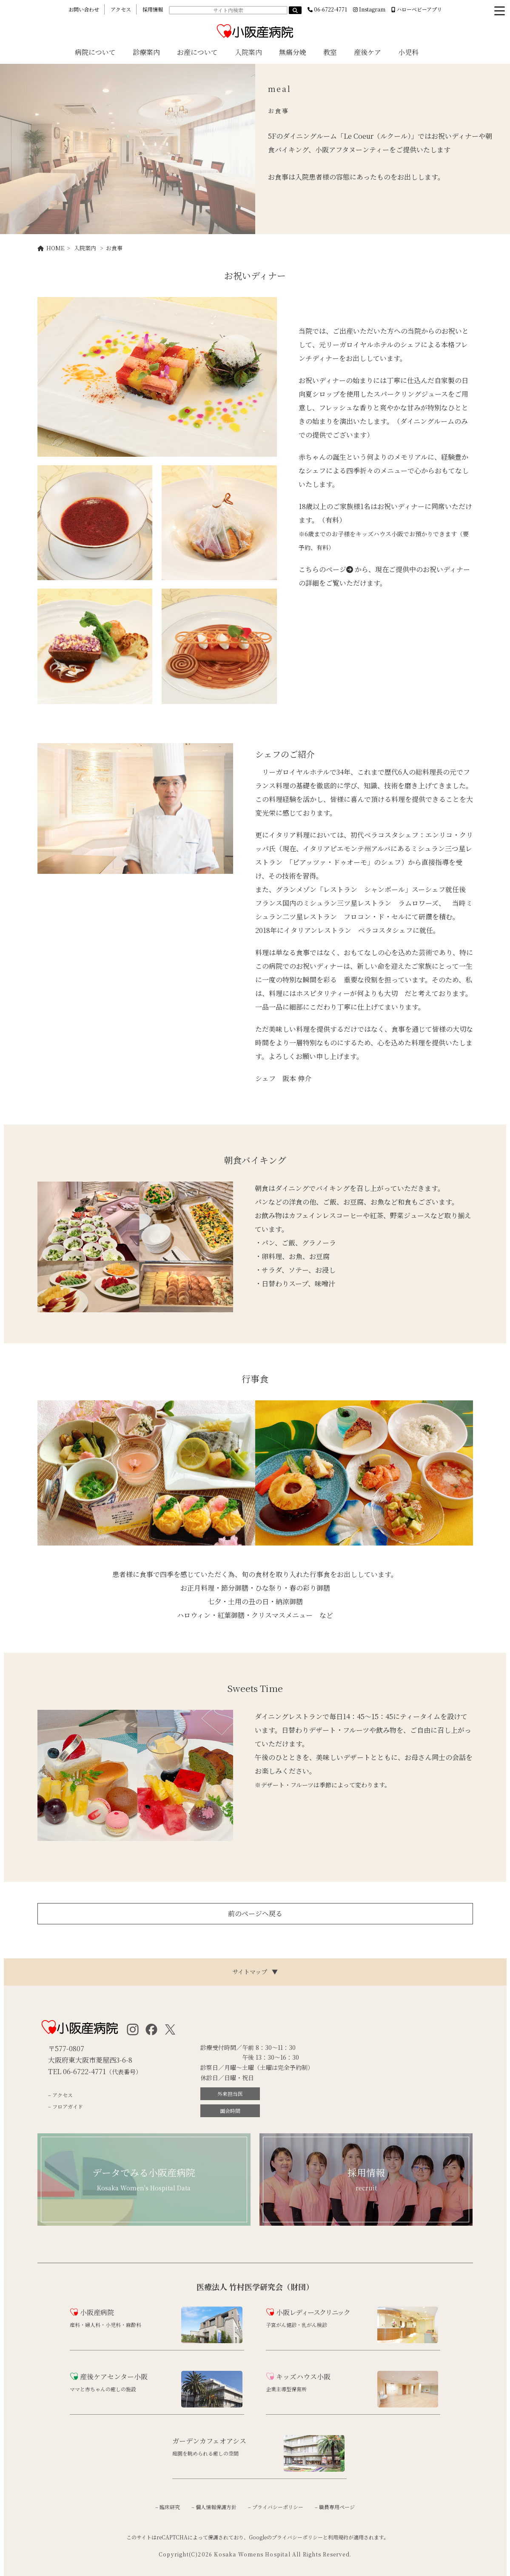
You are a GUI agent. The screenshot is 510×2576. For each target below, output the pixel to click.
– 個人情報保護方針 (213, 2506)
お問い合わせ (83, 9)
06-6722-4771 (327, 9)
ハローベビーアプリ (416, 9)
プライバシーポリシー (297, 2537)
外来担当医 (230, 2093)
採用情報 (152, 9)
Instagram (369, 9)
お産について (197, 52)
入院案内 (248, 52)
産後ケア (367, 52)
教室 (330, 52)
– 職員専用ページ (335, 2506)
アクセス (121, 9)
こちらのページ (326, 569)
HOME (50, 248)
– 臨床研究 (167, 2506)
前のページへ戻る (255, 1913)
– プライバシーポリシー (275, 2506)
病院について (95, 52)
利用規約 (338, 2537)
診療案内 (146, 52)
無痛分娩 (292, 52)
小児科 (408, 52)
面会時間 (230, 2110)
